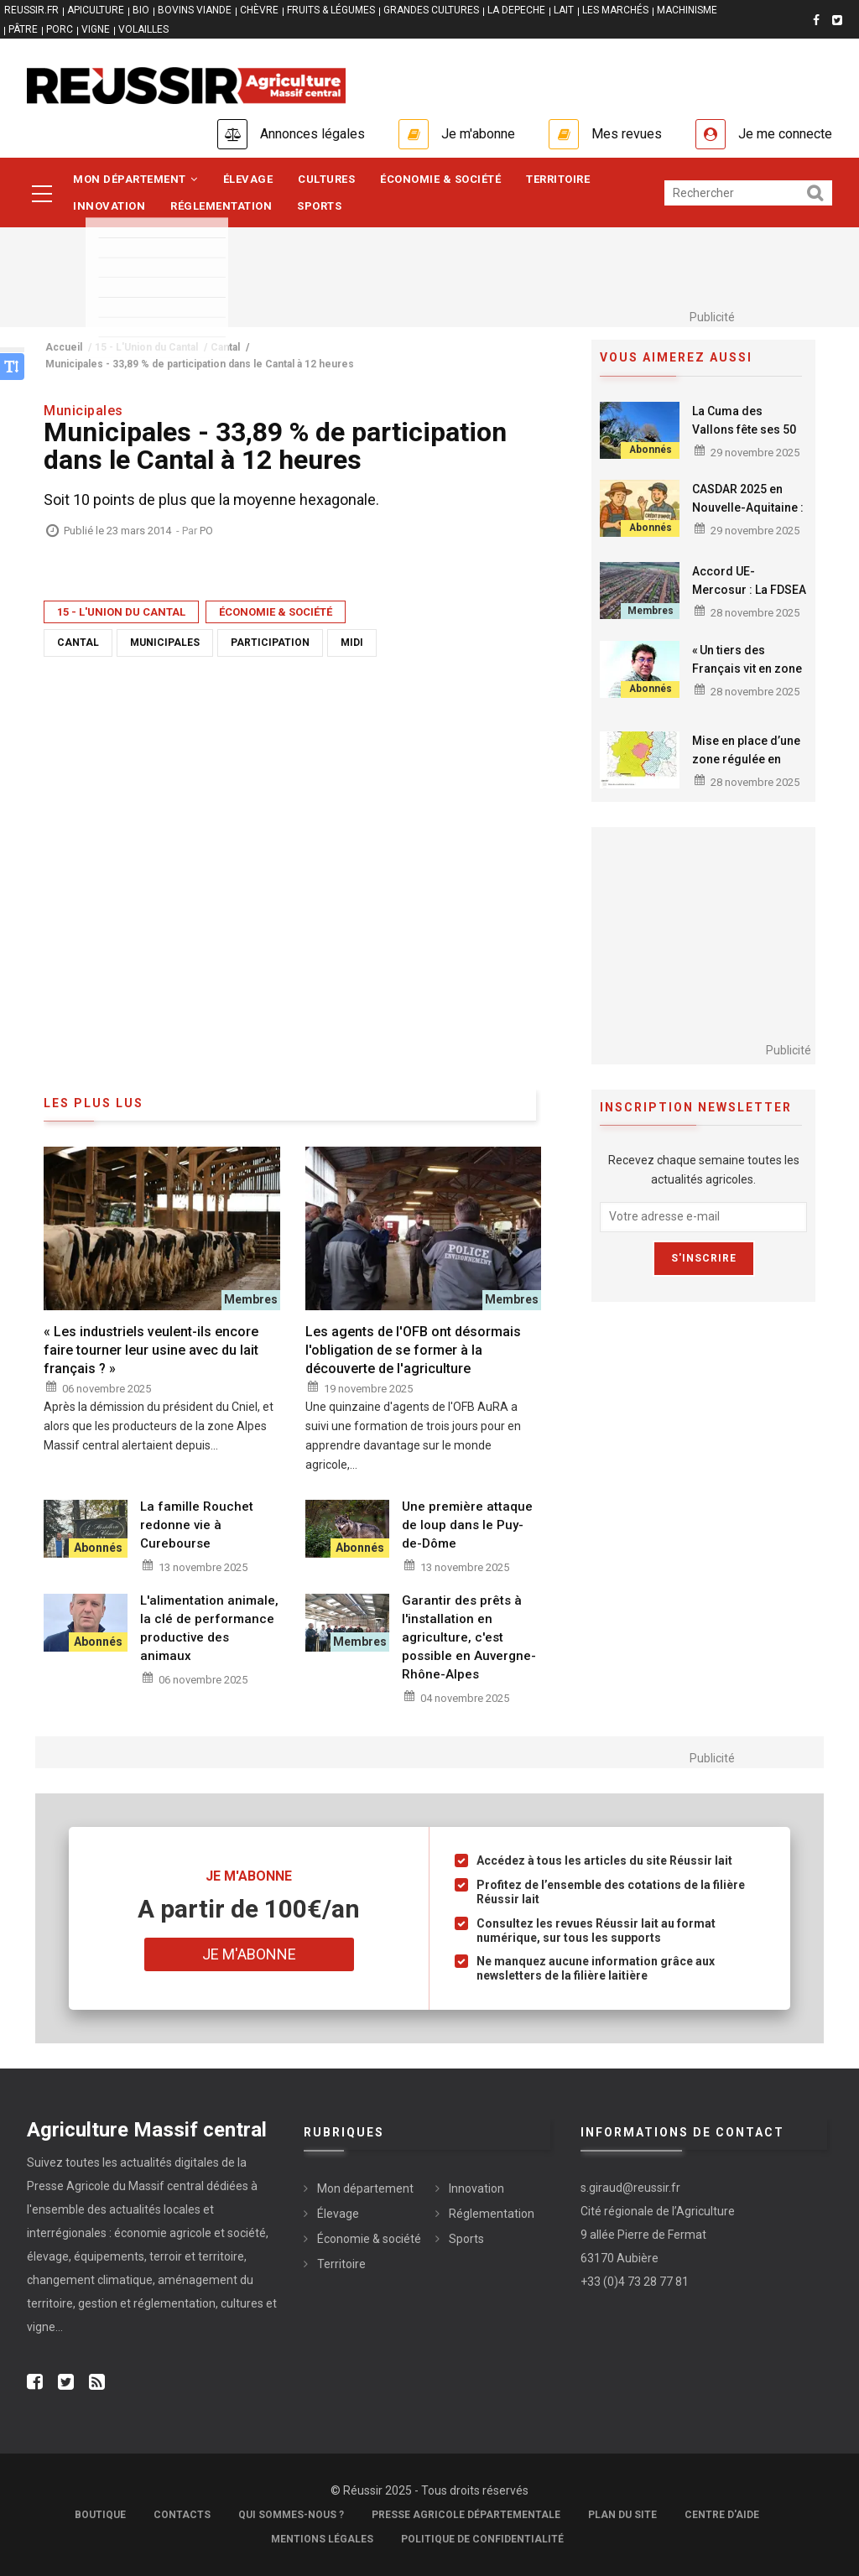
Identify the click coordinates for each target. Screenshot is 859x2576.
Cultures (326, 179)
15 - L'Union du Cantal (121, 612)
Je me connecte (785, 134)
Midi (352, 642)
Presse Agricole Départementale (466, 2515)
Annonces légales (312, 134)
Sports (319, 206)
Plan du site (622, 2515)
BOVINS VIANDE (195, 10)
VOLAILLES (143, 29)
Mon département (135, 179)
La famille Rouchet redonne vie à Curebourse (196, 1525)
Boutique (100, 2515)
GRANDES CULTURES (431, 10)
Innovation (109, 206)
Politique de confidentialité (482, 2539)
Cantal (78, 642)
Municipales (165, 642)
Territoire (558, 179)
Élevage (248, 179)
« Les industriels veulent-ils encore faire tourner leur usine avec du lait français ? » (151, 1350)
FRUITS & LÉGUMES (331, 10)
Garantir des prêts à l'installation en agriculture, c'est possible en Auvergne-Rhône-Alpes (469, 1637)
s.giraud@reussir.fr (630, 2187)
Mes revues (626, 134)
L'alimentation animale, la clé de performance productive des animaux (209, 1628)
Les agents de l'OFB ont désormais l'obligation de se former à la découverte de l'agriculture (413, 1350)
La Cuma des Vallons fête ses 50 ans (744, 429)
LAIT (564, 10)
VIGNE (95, 29)
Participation (270, 642)
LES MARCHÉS (615, 10)
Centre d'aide (722, 2515)
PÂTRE (23, 29)
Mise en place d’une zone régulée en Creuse (746, 759)
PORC (59, 29)
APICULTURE (95, 10)
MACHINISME (687, 10)
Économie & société (440, 179)
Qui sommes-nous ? (291, 2515)
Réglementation (221, 206)
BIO (141, 10)
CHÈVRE (259, 10)
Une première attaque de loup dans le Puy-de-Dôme (467, 1525)
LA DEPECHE (516, 10)
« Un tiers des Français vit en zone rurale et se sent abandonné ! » (749, 677)
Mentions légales (322, 2539)
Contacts (182, 2515)
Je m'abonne (478, 134)
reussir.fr (31, 10)
